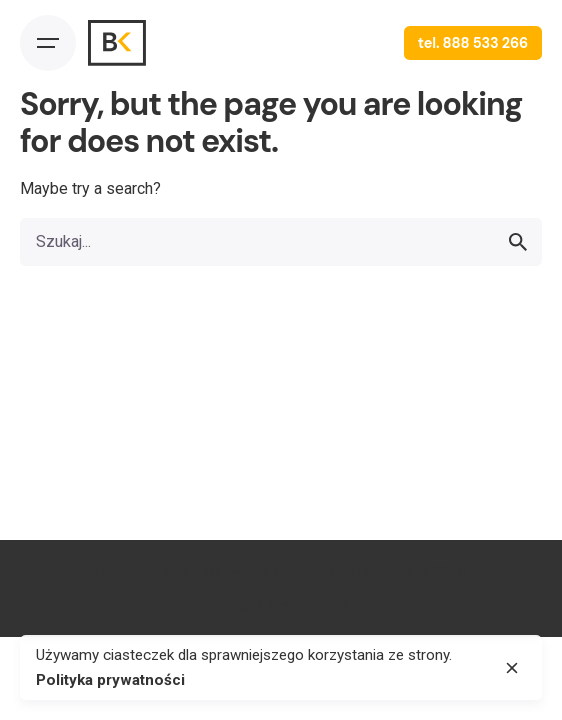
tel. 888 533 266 (473, 43)
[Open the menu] (48, 43)
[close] (512, 668)
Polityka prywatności (281, 604)
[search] (518, 242)
